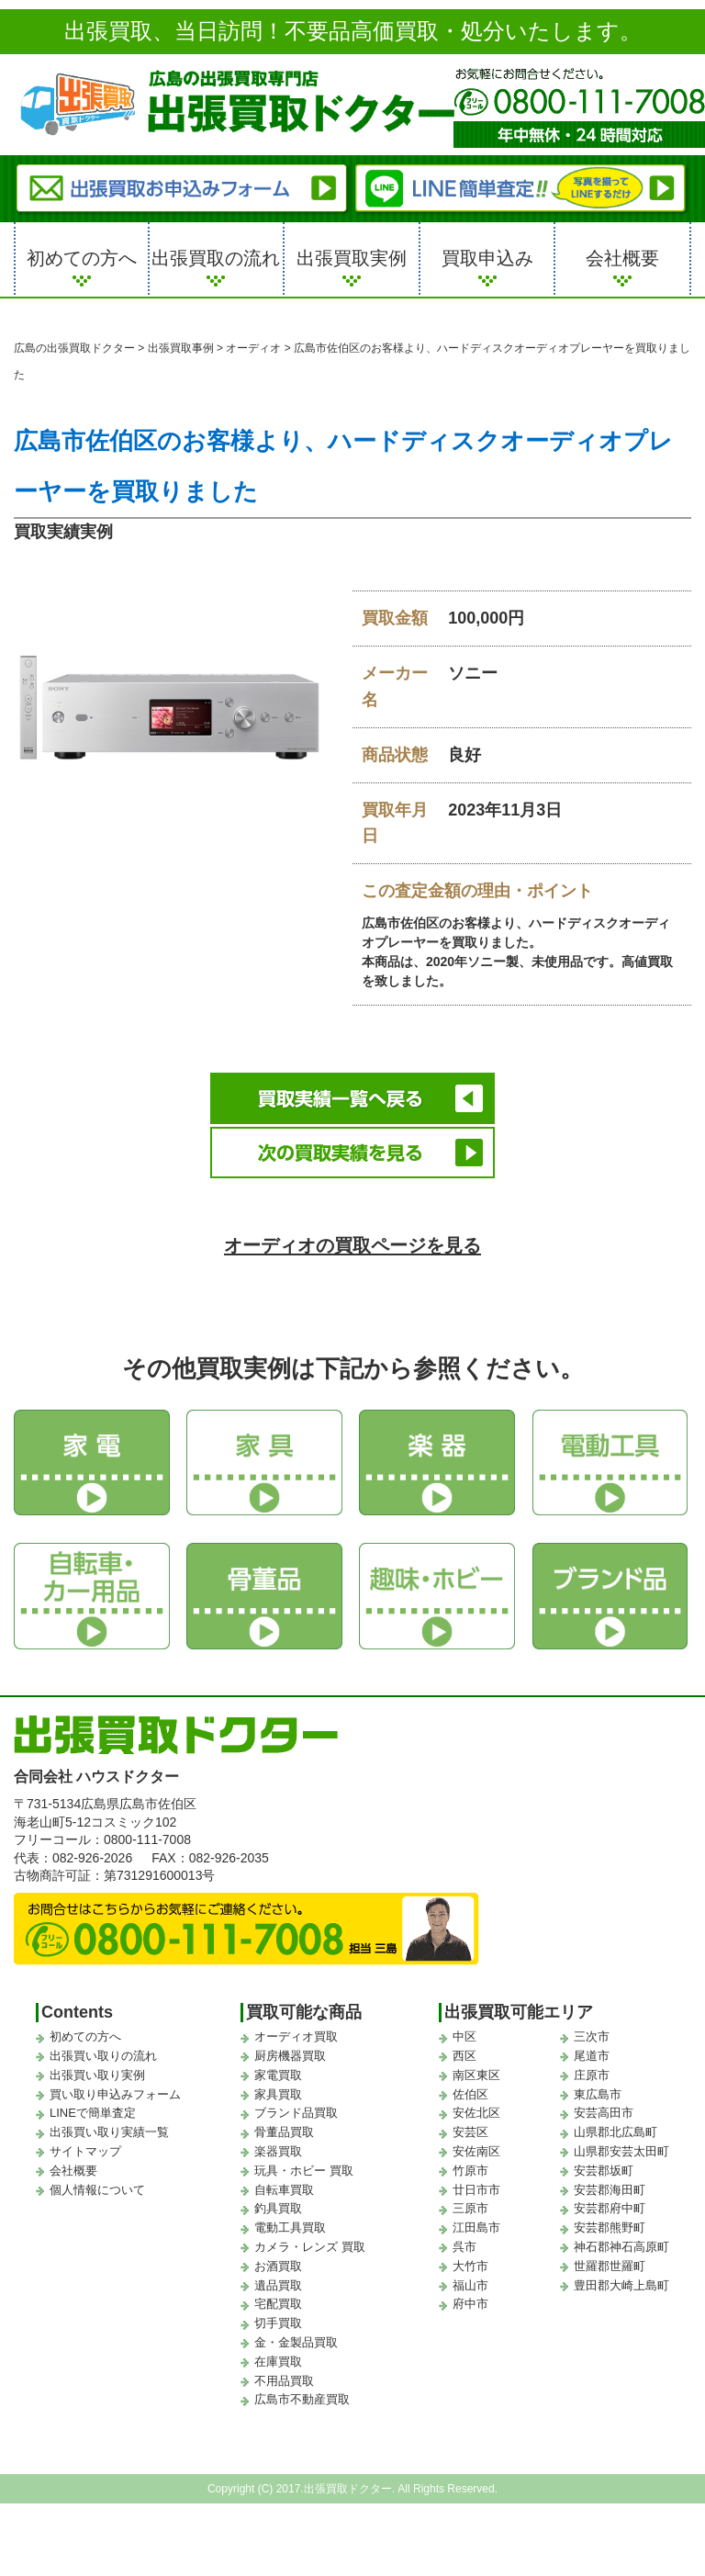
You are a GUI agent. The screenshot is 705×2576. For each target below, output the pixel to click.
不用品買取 (284, 2374)
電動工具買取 (290, 2222)
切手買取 (278, 2317)
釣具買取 (278, 2203)
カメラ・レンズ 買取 (309, 2241)
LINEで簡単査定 (93, 2107)
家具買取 (278, 2088)
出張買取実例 (352, 258)
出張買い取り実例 (97, 2069)
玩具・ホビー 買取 (303, 2165)
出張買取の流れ (215, 258)
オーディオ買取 (296, 2031)
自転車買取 (284, 2183)
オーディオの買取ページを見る (352, 1239)
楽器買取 (278, 2146)
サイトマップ (85, 2146)
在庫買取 (278, 2355)
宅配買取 (278, 2298)
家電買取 (278, 2069)
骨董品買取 (284, 2126)
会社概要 (622, 258)
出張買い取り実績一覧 (109, 2126)
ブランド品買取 (296, 2107)
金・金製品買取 (296, 2337)
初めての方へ (82, 258)
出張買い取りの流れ (103, 2050)
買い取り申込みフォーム (115, 2088)
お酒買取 (278, 2260)
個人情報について (97, 2183)
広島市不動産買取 (302, 2394)
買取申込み (487, 258)
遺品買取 (278, 2279)
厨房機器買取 (290, 2050)
